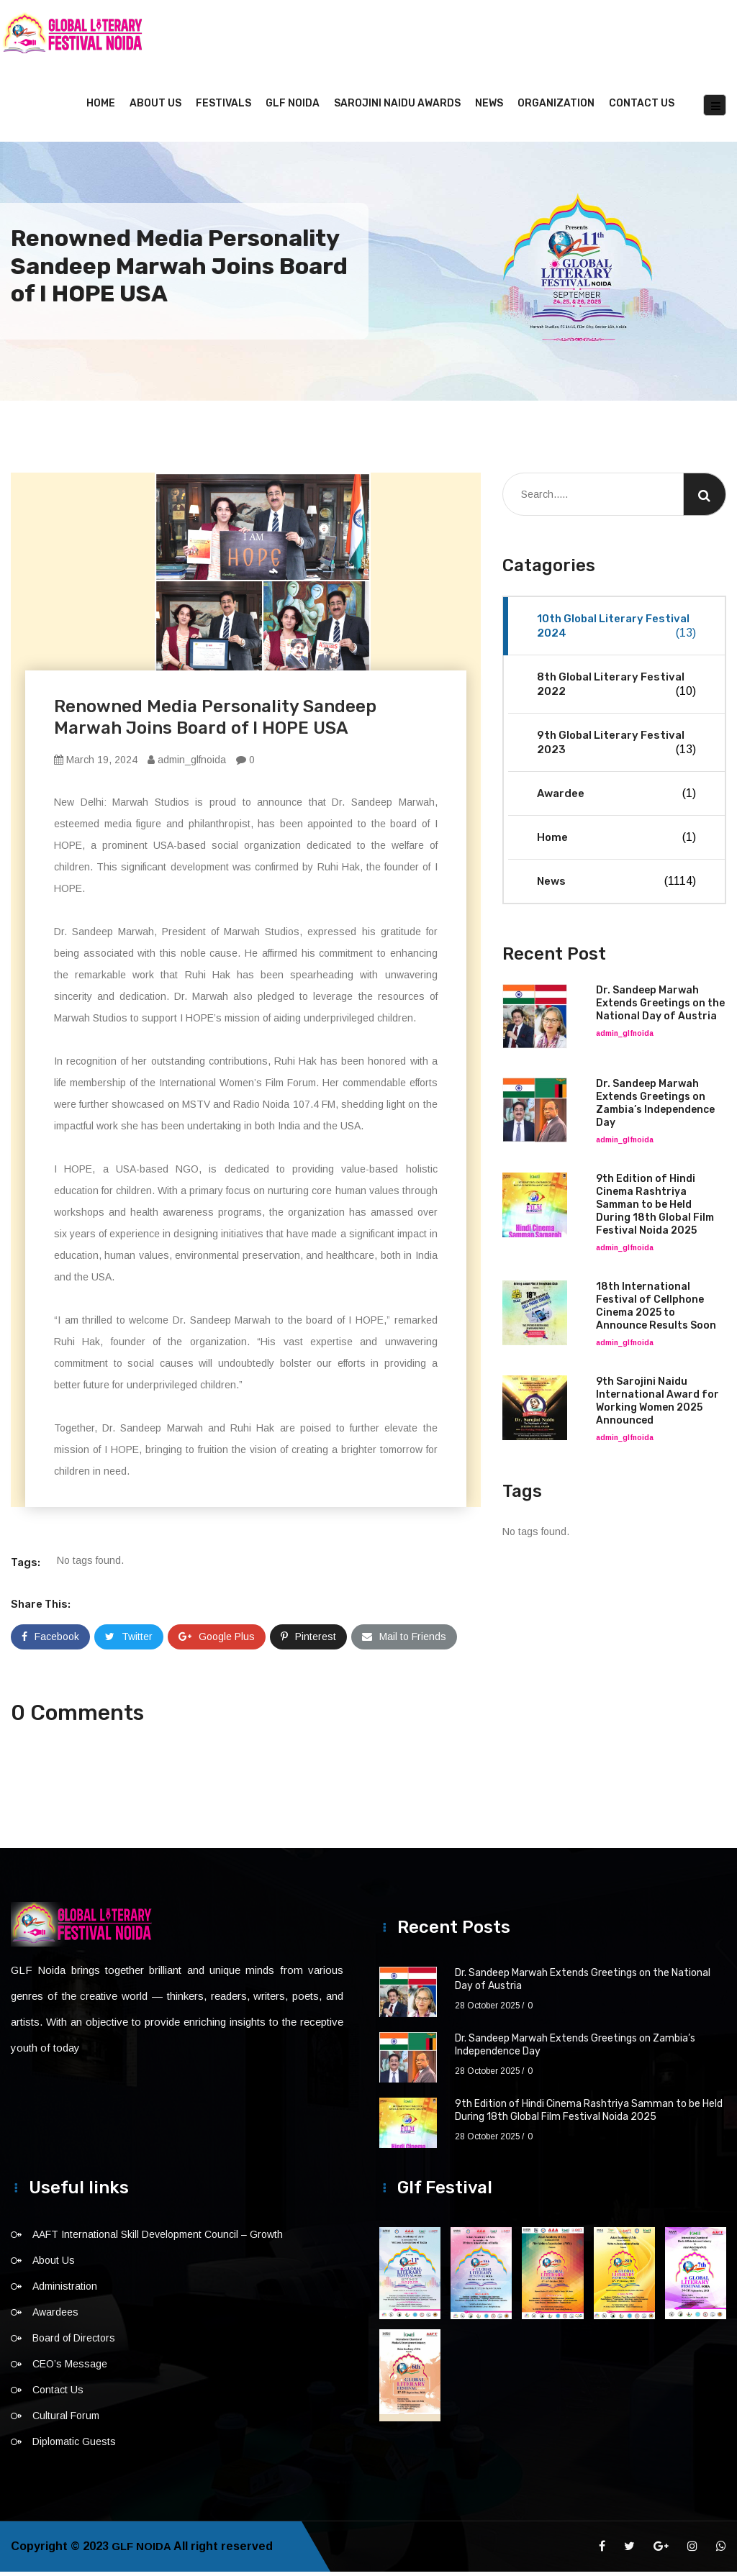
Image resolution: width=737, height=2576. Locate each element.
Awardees (55, 2316)
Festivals (223, 107)
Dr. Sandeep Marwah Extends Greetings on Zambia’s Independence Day (655, 1107)
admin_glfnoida (187, 764)
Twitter (129, 1641)
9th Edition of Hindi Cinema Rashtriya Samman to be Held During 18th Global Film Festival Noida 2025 (655, 1209)
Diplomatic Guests (74, 2446)
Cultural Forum (65, 2420)
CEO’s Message (69, 2368)
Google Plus (216, 1641)
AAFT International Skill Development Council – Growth (157, 2238)
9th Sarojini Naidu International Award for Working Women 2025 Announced (657, 1405)
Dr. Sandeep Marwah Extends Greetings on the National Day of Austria (660, 1007)
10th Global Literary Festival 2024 (616, 630)
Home (100, 107)
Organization (555, 107)
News (489, 107)
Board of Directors (73, 2342)
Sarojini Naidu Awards (397, 107)
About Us (155, 107)
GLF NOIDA (293, 107)
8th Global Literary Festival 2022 (616, 689)
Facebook (50, 1641)
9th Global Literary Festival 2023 (616, 747)
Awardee (616, 798)
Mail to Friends (404, 1641)
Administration (64, 2290)
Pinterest (308, 1641)
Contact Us (641, 107)
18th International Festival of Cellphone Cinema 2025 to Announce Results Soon (656, 1310)
